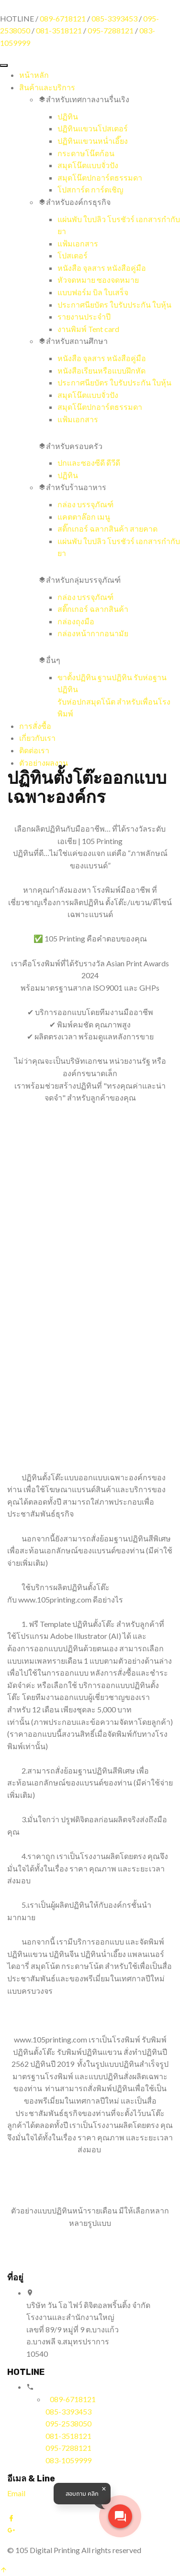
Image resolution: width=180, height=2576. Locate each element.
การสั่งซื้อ (35, 725)
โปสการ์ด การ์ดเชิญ (90, 189)
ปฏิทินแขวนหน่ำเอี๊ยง (92, 140)
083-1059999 (68, 2460)
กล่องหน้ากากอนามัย (92, 633)
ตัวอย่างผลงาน (43, 762)
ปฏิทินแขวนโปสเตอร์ (92, 128)
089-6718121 (63, 18)
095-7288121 (111, 30)
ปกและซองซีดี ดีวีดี (88, 462)
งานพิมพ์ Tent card (88, 328)
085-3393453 (114, 18)
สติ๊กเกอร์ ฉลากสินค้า (92, 608)
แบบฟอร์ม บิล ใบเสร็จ (92, 292)
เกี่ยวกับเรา (37, 737)
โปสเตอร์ (72, 255)
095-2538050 (68, 2423)
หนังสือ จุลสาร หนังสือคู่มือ (101, 267)
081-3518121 (59, 30)
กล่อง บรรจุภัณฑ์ (85, 504)
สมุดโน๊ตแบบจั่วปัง (87, 165)
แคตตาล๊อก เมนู (83, 516)
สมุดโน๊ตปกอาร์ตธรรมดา (99, 177)
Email (16, 2493)
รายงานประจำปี (84, 316)
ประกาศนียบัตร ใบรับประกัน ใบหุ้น (114, 304)
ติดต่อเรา (34, 750)
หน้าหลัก (34, 74)
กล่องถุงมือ (75, 621)
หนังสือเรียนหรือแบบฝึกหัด (101, 370)
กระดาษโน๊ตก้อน (85, 153)
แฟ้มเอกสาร (77, 243)
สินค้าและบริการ (47, 87)
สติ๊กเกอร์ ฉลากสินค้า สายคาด (107, 528)
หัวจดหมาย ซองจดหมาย (98, 279)
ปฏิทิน (67, 116)
